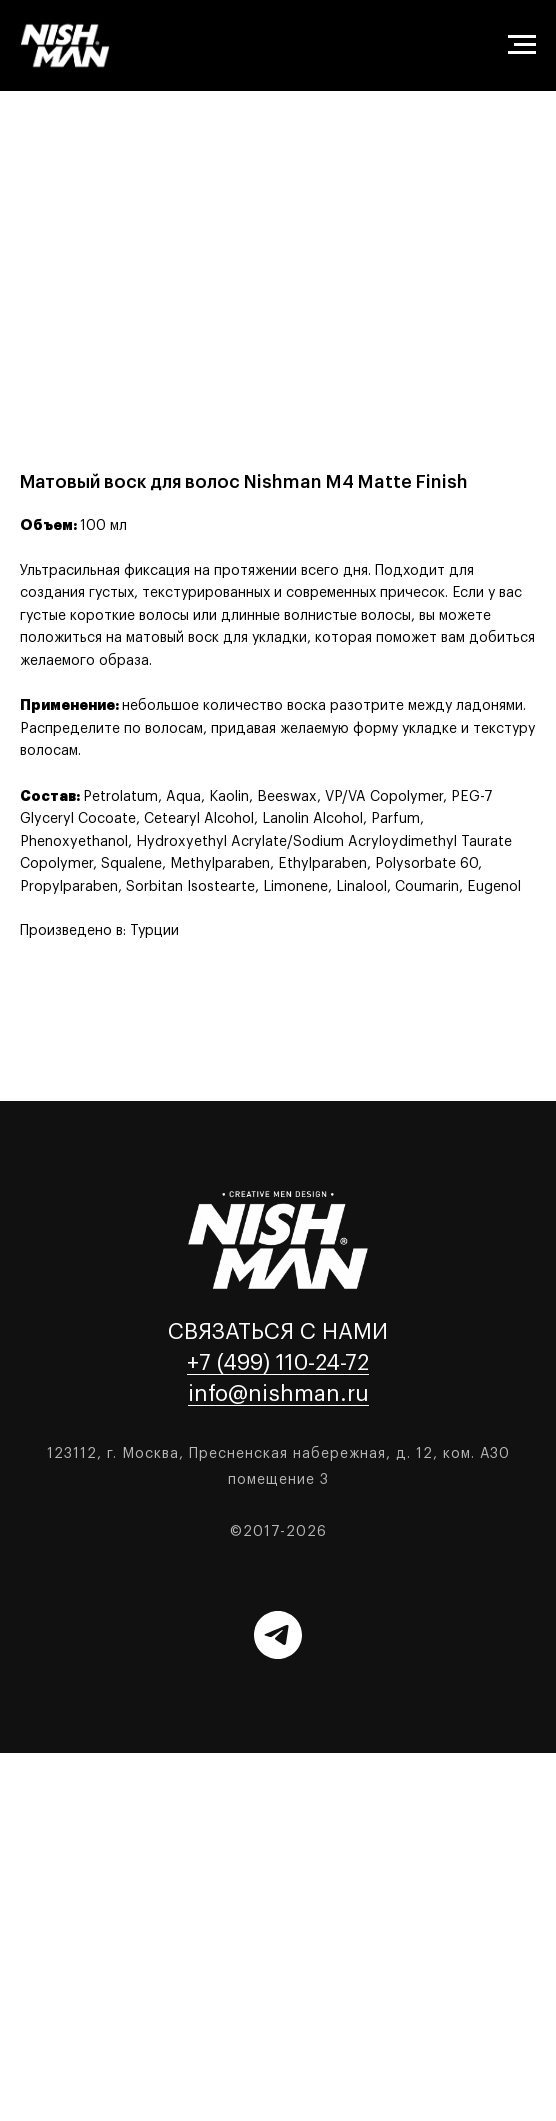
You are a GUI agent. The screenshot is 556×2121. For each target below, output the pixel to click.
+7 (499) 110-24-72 (278, 1363)
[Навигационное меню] (522, 45)
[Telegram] (278, 1635)
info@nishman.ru (278, 1394)
